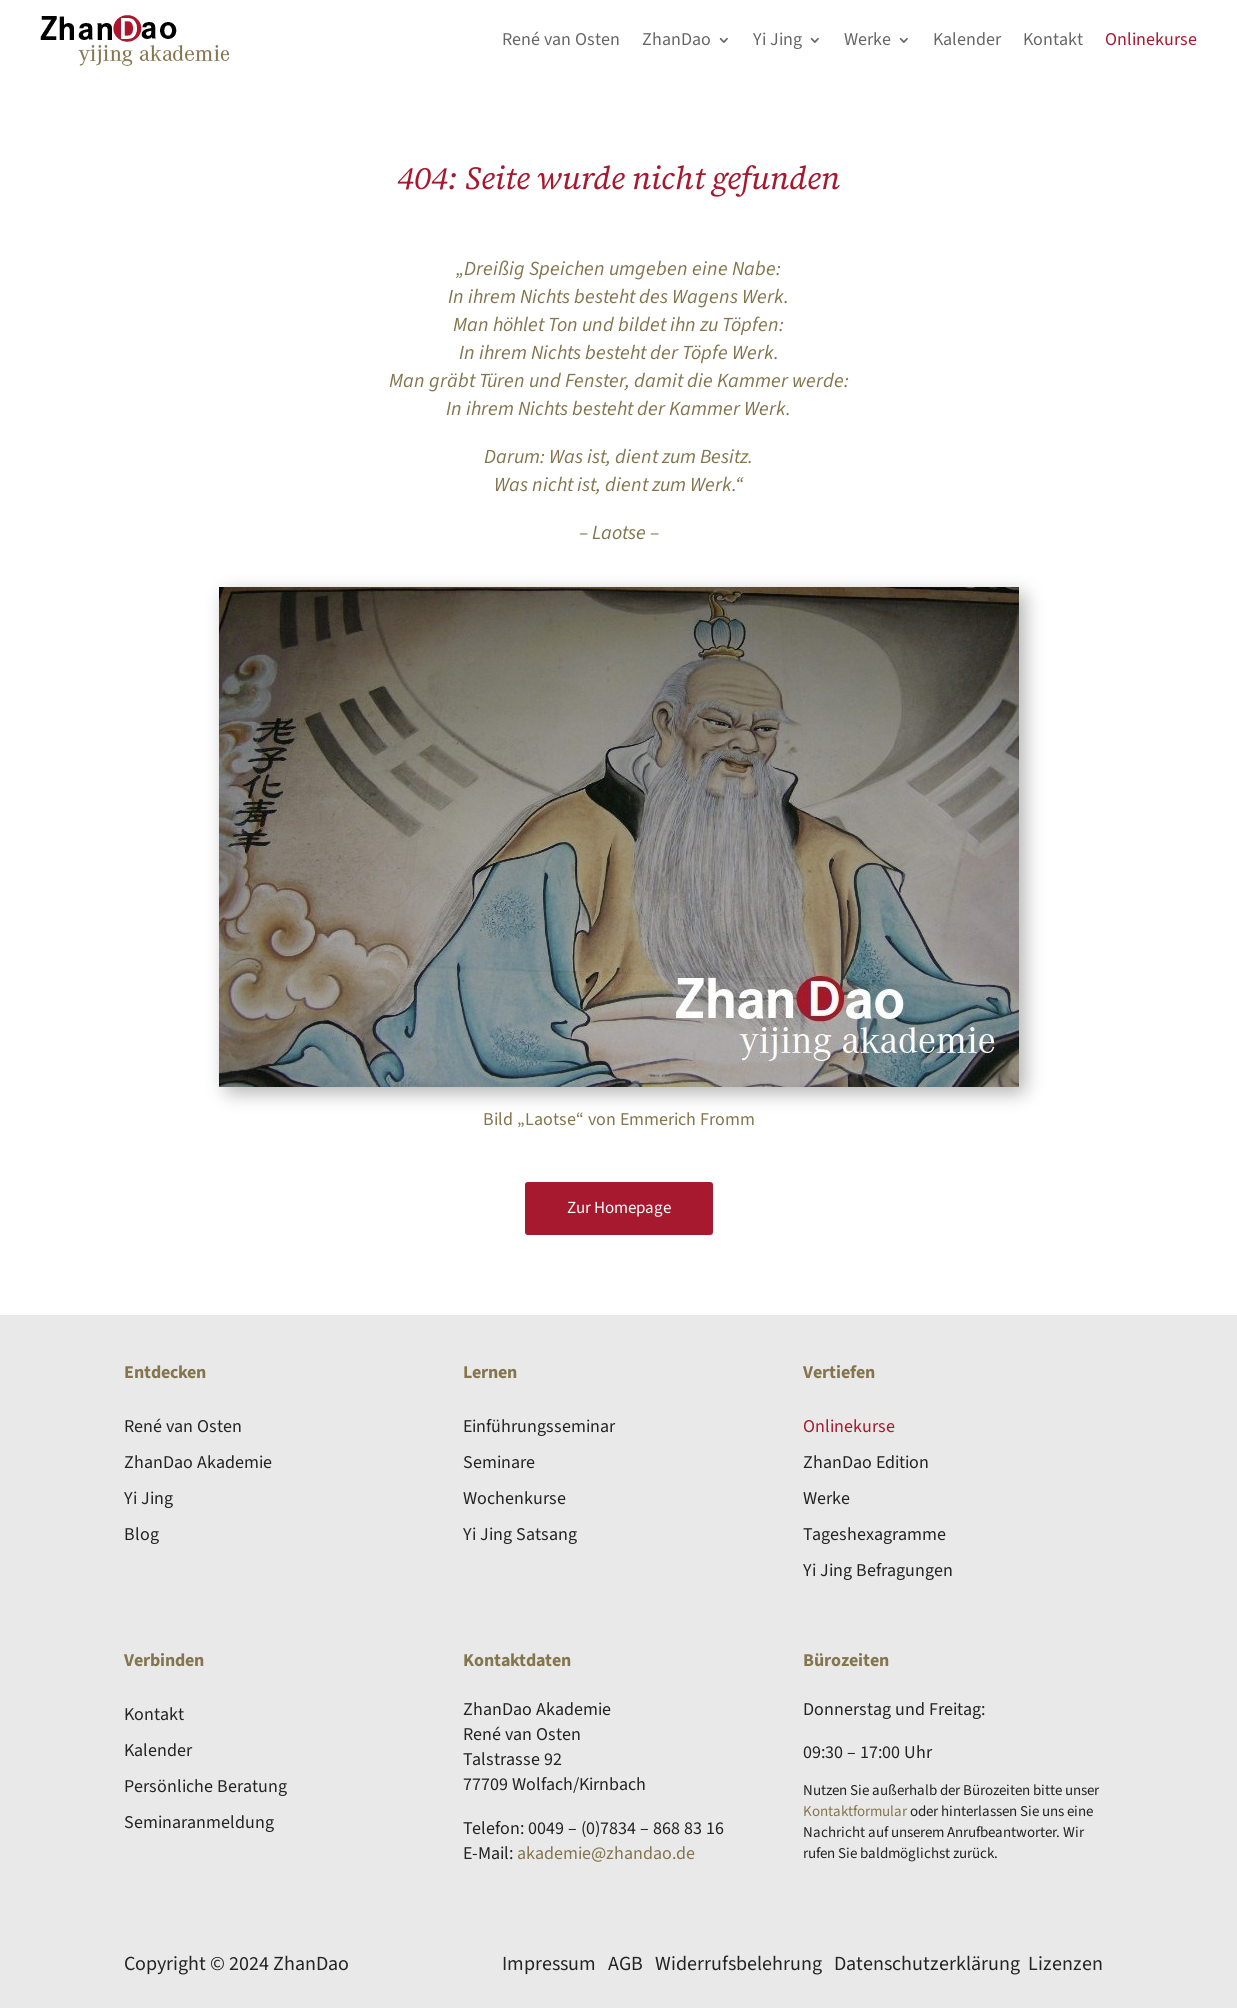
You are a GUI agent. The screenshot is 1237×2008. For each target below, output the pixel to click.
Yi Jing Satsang (520, 1534)
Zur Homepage (619, 1208)
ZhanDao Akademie (198, 1462)
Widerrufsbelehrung (738, 1964)
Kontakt (1053, 39)
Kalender (967, 39)
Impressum (549, 1964)
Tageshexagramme (874, 1534)
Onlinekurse (1151, 39)
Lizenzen (1065, 1964)
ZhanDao (676, 39)
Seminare (499, 1462)
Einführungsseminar (539, 1426)
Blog (141, 1534)
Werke (867, 39)
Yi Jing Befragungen (878, 1570)
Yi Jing (777, 39)
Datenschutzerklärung (927, 1964)
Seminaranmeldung (199, 1822)
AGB (625, 1964)
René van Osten (561, 39)
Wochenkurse (514, 1498)
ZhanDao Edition (866, 1462)
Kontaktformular (855, 1811)
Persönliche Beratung (205, 1786)
